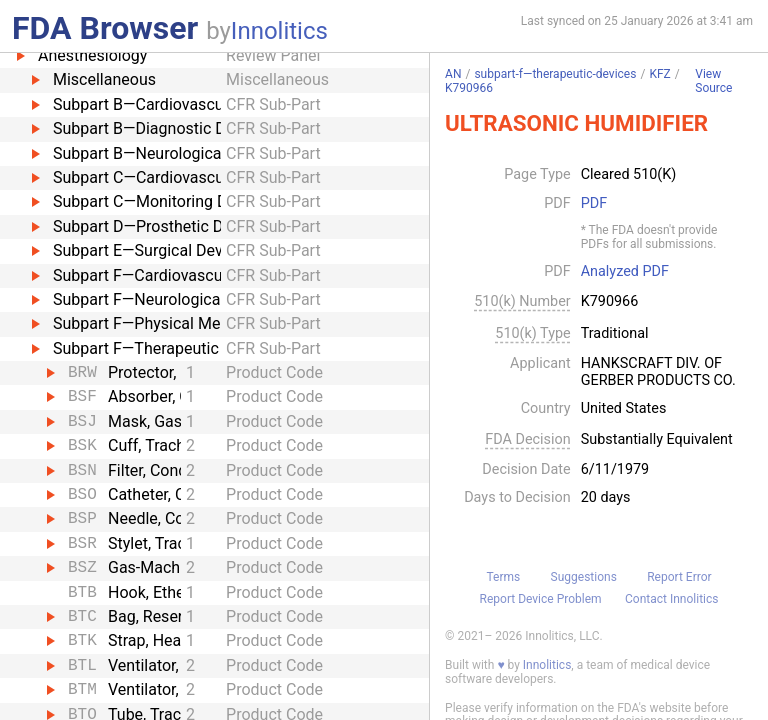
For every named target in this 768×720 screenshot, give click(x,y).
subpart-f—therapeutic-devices (555, 74)
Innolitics (279, 31)
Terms (503, 577)
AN (453, 74)
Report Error (679, 577)
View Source (713, 81)
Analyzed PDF (625, 272)
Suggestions (584, 577)
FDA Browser (105, 28)
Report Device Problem (541, 599)
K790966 (469, 88)
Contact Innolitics (671, 599)
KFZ (659, 74)
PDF (594, 204)
